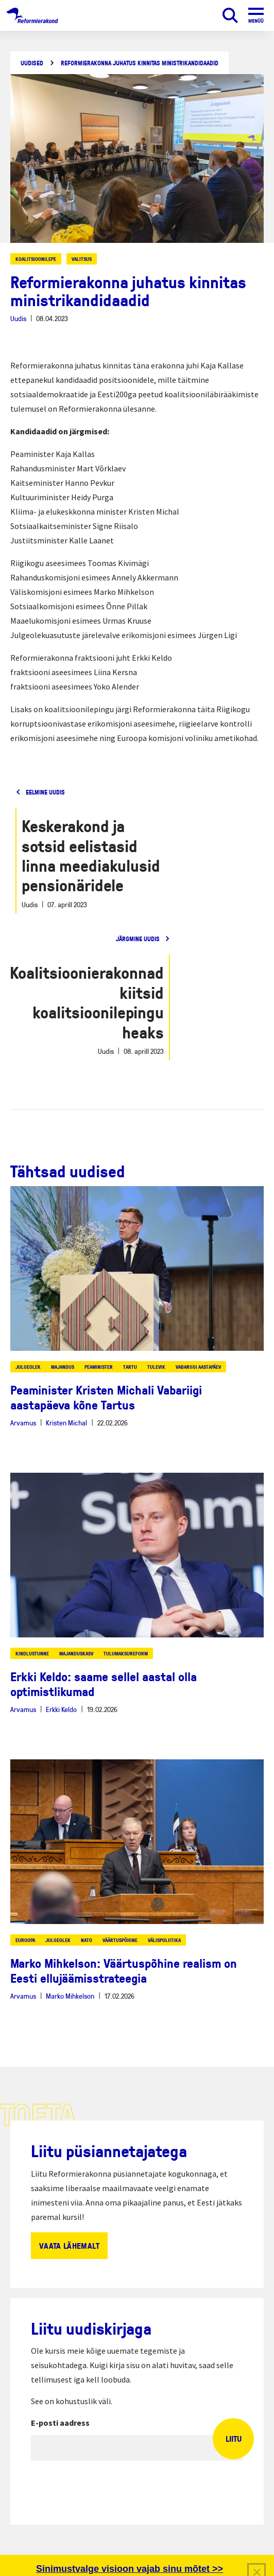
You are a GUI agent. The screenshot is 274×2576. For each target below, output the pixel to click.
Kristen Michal (66, 1422)
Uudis (18, 318)
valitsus (82, 258)
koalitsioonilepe (35, 258)
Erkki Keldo (61, 1709)
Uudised (32, 63)
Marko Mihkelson (70, 1996)
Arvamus (23, 1422)
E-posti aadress (60, 2423)
